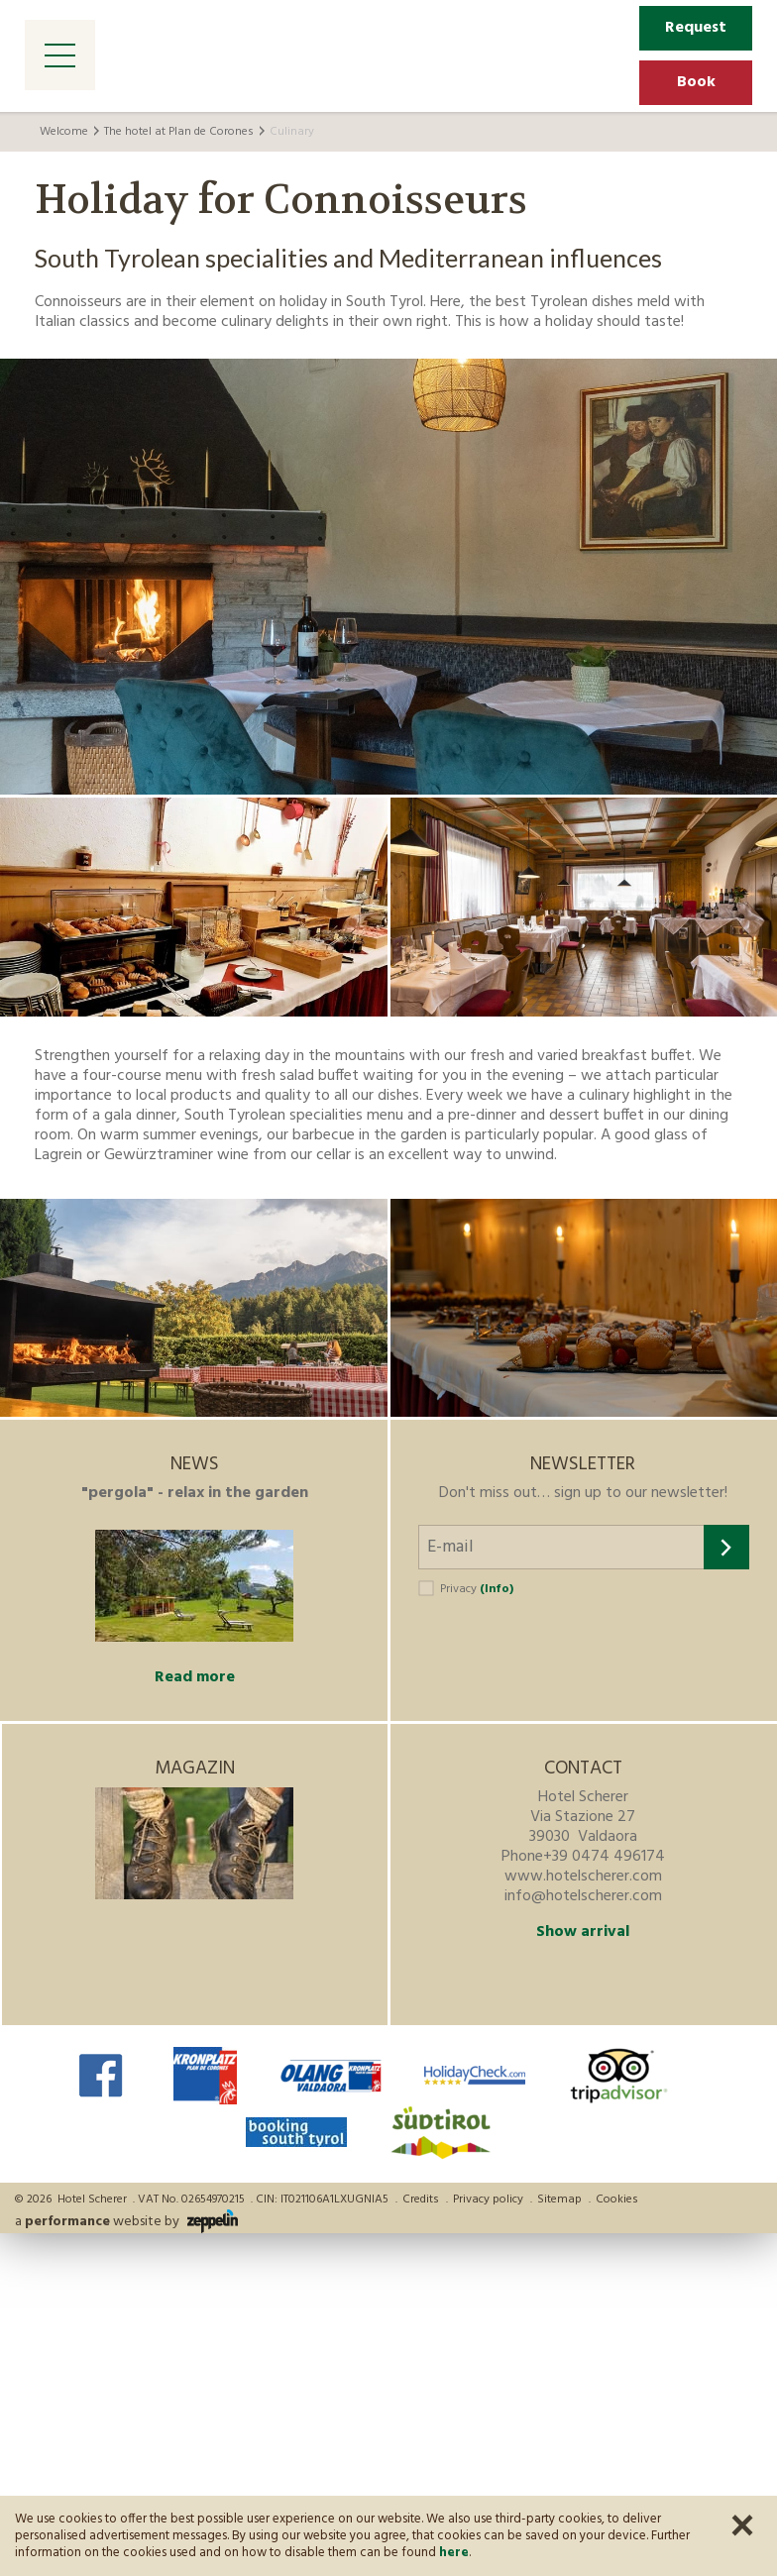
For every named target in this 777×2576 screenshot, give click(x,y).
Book (696, 82)
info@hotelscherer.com (583, 1896)
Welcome (64, 132)
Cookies (617, 2199)
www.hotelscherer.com (583, 1876)
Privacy (476, 1589)
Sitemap (559, 2199)
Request (695, 28)
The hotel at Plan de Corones (179, 132)
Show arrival (582, 1932)
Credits (420, 2199)
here (454, 2552)
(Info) (496, 1589)
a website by (126, 2221)
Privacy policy (488, 2199)
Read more (195, 1677)
